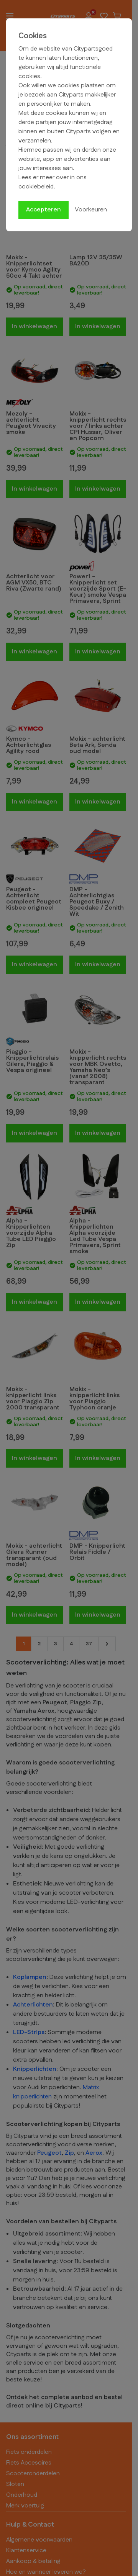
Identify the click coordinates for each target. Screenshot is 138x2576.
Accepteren (43, 209)
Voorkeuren (91, 209)
